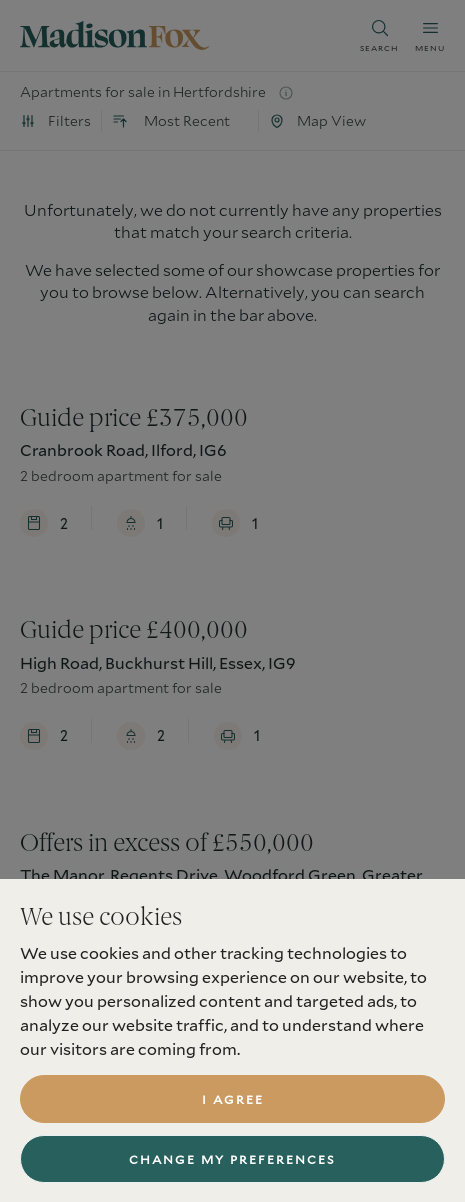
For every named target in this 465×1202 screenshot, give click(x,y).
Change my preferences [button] (232, 1159)
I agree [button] (233, 1099)
